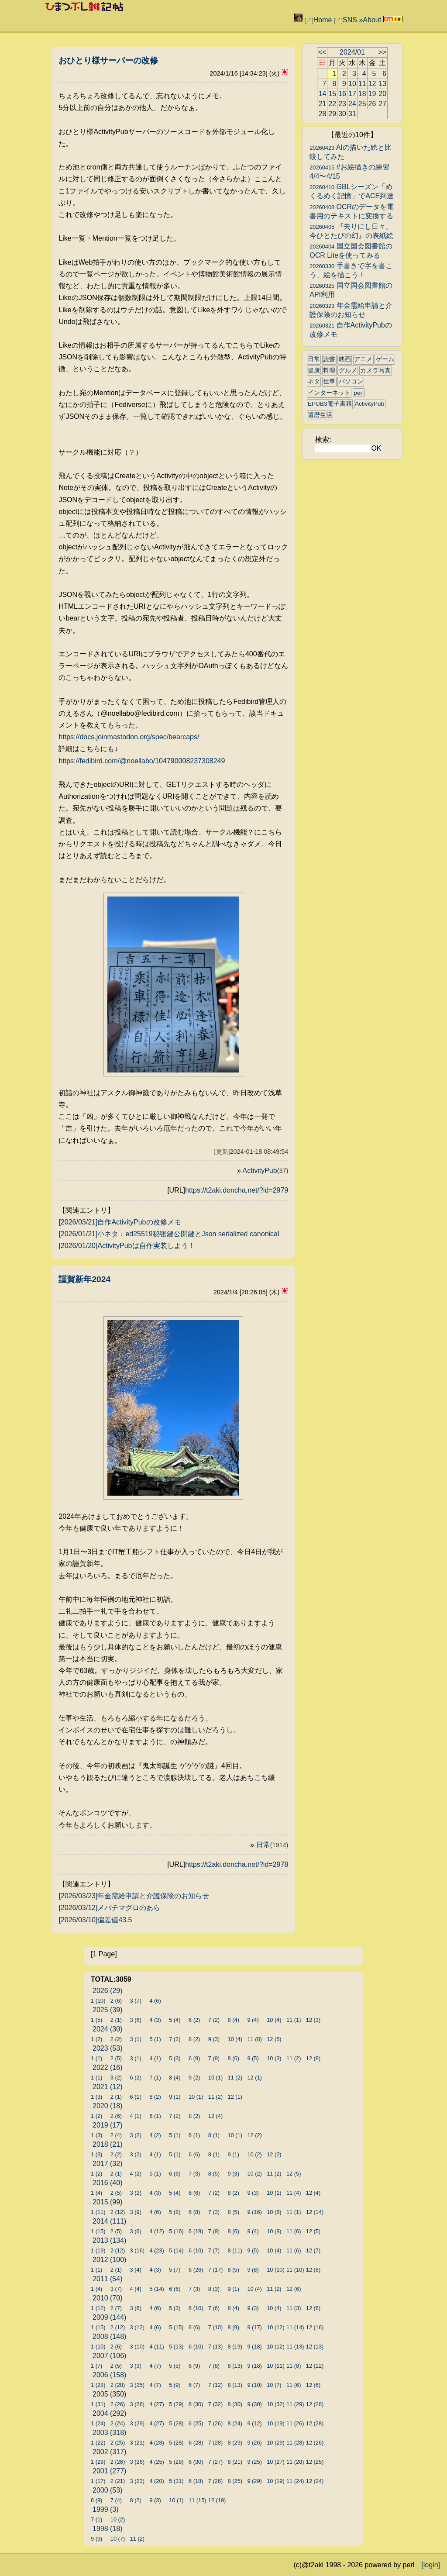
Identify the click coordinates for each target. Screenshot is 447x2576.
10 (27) (276, 2462)
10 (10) (276, 2269)
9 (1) (174, 2096)
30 (342, 113)
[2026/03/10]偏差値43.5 (95, 1920)
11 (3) (293, 2308)
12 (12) (315, 2365)
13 (382, 83)
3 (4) (135, 2269)
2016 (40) (108, 2182)
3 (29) (137, 2423)
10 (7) (274, 2385)
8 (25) (235, 2481)
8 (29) (235, 2442)
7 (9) (214, 2058)
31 (352, 113)
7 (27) (215, 2462)
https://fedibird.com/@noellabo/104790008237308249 (141, 761)
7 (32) (215, 2404)
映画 (345, 359)
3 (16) (137, 2250)
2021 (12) (108, 2086)
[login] (430, 2565)
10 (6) (274, 2212)
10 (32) (276, 2404)
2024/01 (352, 52)
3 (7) (135, 2000)
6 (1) (135, 2096)
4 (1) (155, 2058)
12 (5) (274, 2039)
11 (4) (293, 2193)
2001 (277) (109, 2471)
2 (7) (116, 2308)
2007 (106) (109, 2355)
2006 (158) (109, 2375)
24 (352, 103)
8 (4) (233, 2020)
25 (362, 103)
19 (372, 93)
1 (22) (98, 2442)
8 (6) (233, 2058)
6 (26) (196, 2269)
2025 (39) (108, 2010)
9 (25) (254, 2462)
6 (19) (196, 2231)
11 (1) (293, 2020)
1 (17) (98, 2481)
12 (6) (293, 2289)
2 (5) (116, 2058)
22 (332, 103)
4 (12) (156, 2231)
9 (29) (254, 2481)
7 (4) (116, 2500)
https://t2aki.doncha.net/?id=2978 (236, 1864)
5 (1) (155, 2039)
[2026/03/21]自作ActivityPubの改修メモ (119, 1222)
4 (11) (156, 2346)
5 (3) (174, 2058)
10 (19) (276, 2423)
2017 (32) (108, 2163)
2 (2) (116, 2039)
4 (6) (155, 2000)
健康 (314, 370)
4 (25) (156, 2462)
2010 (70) (108, 2298)
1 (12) (98, 2308)
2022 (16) (108, 2067)
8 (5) (214, 2173)
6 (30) (196, 2404)
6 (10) (196, 2250)
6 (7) (194, 2385)
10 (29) (276, 2442)
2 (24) (117, 2423)
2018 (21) (108, 2144)
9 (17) (254, 2327)
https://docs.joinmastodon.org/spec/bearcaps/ (128, 737)
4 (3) (155, 2020)
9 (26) (254, 2442)
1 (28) (98, 2385)
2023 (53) (108, 2048)
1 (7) (96, 2365)
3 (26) (137, 2404)
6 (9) (194, 2058)
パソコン (351, 381)
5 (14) (176, 2250)
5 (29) (176, 2404)
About (372, 20)
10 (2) (254, 2154)
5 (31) (176, 2481)
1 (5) (96, 2020)
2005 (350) (109, 2394)
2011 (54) (108, 2279)
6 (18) (196, 2481)
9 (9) (96, 2538)
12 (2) (254, 2135)
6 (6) (194, 2154)
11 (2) (293, 2058)
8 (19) (235, 2346)
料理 (329, 370)
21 (323, 103)
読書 (329, 359)
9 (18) (254, 2346)
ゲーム (385, 359)
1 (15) (98, 2231)
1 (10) (98, 2000)
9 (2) (194, 2077)
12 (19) (217, 2500)
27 (382, 103)
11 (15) (197, 2500)
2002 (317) (109, 2451)
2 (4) (116, 2135)
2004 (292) (109, 2413)
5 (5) (174, 2365)
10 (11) (276, 2365)
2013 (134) (109, 2240)
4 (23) (156, 2250)
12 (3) (313, 2020)
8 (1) (214, 2135)
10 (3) (274, 2058)
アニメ (363, 359)
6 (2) (194, 2020)
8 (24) (235, 2423)
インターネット (329, 393)
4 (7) (155, 2365)
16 (342, 93)
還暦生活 (320, 415)
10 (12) (276, 2327)
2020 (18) (108, 2106)
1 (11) (98, 2212)
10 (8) (274, 2231)
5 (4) (174, 2020)
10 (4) (274, 2020)
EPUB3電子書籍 (330, 403)
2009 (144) (109, 2317)
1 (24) (98, 2423)
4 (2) (155, 2135)
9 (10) (254, 2385)
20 (382, 93)
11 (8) (254, 2039)
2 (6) (116, 2000)
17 (352, 93)
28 (323, 113)
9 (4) (252, 2020)
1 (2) (96, 2039)
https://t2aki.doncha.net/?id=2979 (236, 1190)
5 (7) (174, 2269)
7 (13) (215, 2346)
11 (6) (293, 2231)
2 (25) (117, 2442)
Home (322, 20)
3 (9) (135, 2212)
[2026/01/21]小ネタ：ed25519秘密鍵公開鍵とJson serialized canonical (168, 1234)
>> (382, 52)
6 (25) (196, 2423)
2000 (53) (108, 2490)
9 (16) (254, 2212)
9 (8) (252, 2269)
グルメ (348, 370)
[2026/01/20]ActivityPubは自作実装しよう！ (126, 1245)
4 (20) (156, 2481)
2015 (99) (108, 2202)
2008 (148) (109, 2336)
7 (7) (214, 2250)
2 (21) (117, 2481)
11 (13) (295, 2346)
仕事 (329, 381)
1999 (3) (106, 2509)
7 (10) (215, 2327)
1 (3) (96, 2096)
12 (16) (315, 2327)
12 (372, 83)
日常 (272, 1844)
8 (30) (235, 2404)
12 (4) (215, 2116)
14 (323, 93)
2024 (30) (108, 2029)
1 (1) (96, 2058)
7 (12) (215, 2385)
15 (332, 93)
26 (372, 103)
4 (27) (156, 2404)
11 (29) (295, 2404)
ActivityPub (266, 1170)
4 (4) (135, 2289)
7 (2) (214, 2020)
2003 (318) (109, 2432)
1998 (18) (108, 2528)
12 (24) (315, 2481)
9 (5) (252, 2058)
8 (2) (194, 2039)
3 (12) (137, 2327)
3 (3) (135, 2365)
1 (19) (98, 2250)
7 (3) (194, 2173)
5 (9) (174, 2385)
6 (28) (196, 2442)
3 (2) (116, 2077)
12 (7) (313, 2250)
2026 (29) (108, 1990)
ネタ (314, 381)
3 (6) (135, 2020)
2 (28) (117, 2385)
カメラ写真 (375, 370)
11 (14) (295, 2327)
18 (362, 93)
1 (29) (98, 2462)
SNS (350, 20)
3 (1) (135, 2039)
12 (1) (254, 2077)
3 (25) (137, 2385)
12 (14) (315, 2212)
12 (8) (313, 2058)
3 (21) (137, 2442)
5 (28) (176, 2423)
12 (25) (315, 2462)
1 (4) (96, 2193)
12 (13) (315, 2346)
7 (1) (155, 2077)
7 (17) (215, 2269)
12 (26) (315, 2442)
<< (322, 52)
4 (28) (156, 2442)
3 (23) (137, 2481)
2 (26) (117, 2404)
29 (332, 113)
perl (359, 393)
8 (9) (233, 2327)
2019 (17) (108, 2125)
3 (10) (137, 2346)
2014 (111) (109, 2221)
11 (362, 83)
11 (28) (295, 2442)
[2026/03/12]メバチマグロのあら (109, 1907)
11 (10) (295, 2269)
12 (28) (315, 2404)
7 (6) (214, 2308)
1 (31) (98, 2404)
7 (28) (215, 2442)
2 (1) (116, 2020)
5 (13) (176, 2346)
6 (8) (194, 2212)
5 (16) (176, 2231)
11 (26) (295, 2423)
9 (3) (214, 2039)
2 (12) (117, 2212)
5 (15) (176, 2327)
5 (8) (174, 2212)
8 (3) (214, 2289)
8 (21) (235, 2462)
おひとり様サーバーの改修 (108, 60)
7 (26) (215, 2423)
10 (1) (215, 2077)
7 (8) (214, 2365)
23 (342, 103)
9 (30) (254, 2404)
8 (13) (235, 2365)
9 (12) (254, 2423)
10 (352, 83)
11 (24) (295, 2481)
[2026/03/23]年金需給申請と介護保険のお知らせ (133, 1896)
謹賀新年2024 (84, 1279)
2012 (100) (109, 2259)
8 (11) (235, 2250)
